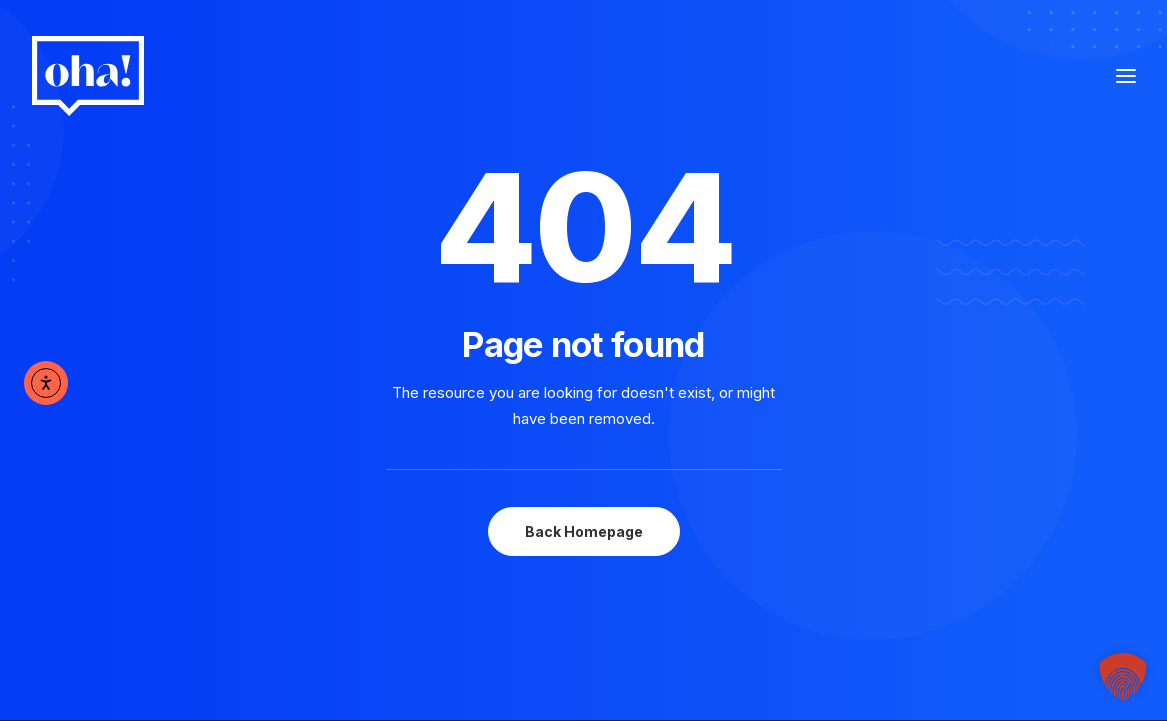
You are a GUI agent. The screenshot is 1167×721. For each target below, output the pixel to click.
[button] (1123, 677)
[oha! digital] (88, 76)
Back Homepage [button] (584, 531)
